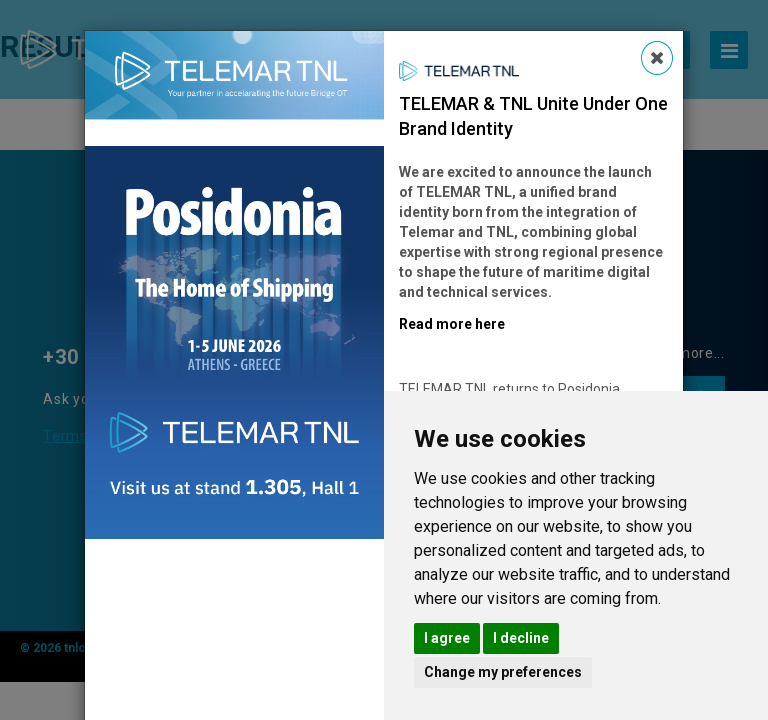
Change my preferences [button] (503, 672)
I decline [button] (521, 638)
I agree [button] (447, 638)
